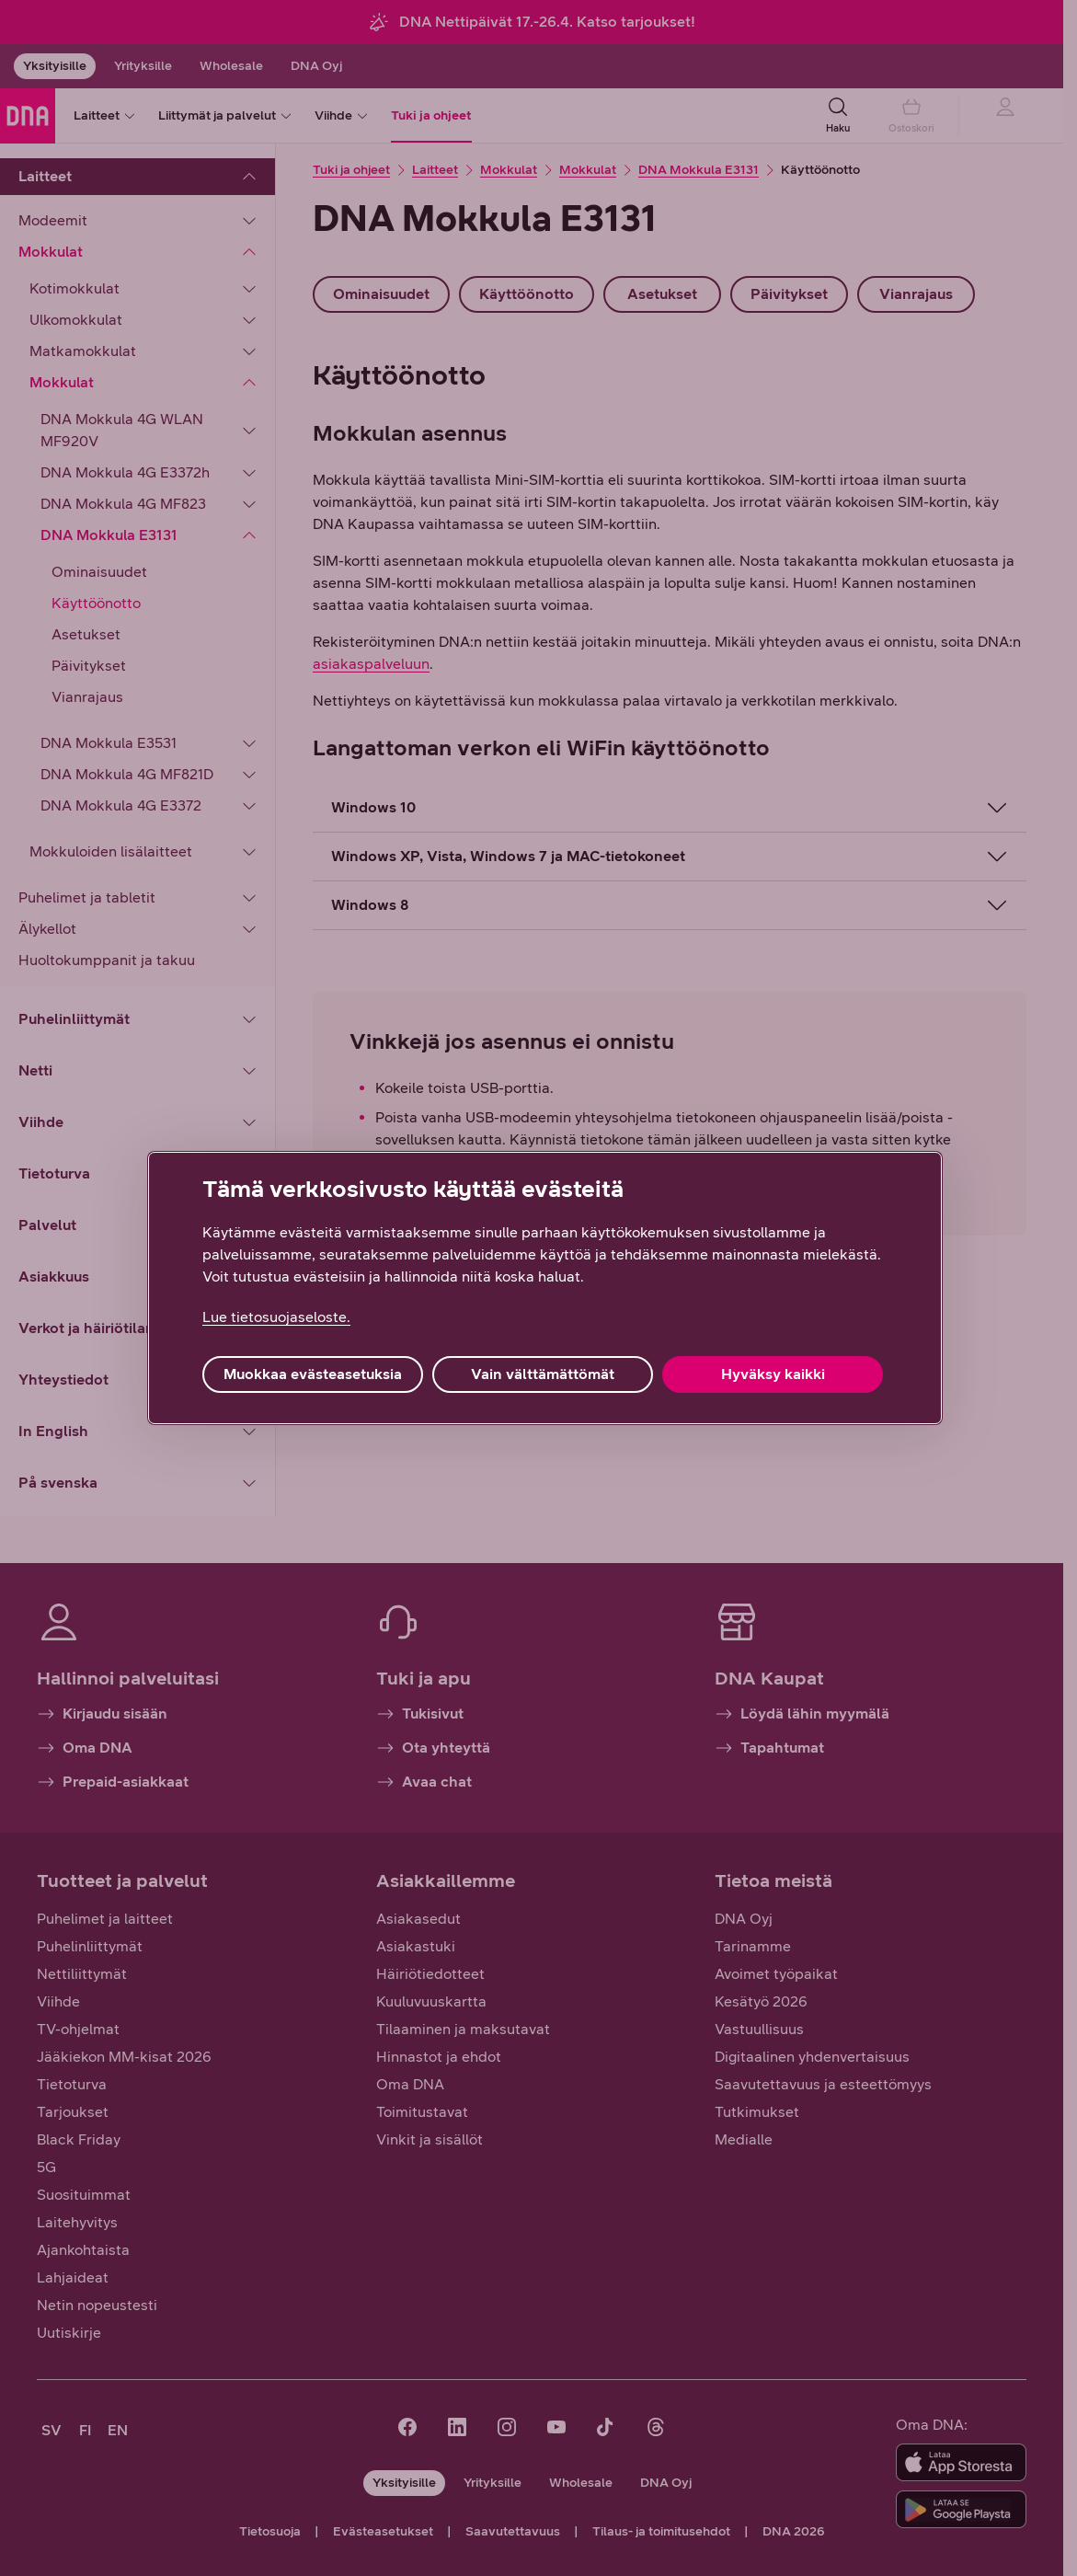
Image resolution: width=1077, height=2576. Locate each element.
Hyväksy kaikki (773, 1374)
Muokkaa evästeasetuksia (312, 1374)
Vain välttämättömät (542, 1374)
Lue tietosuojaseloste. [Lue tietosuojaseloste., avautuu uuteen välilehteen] (276, 1317)
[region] (545, 1288)
